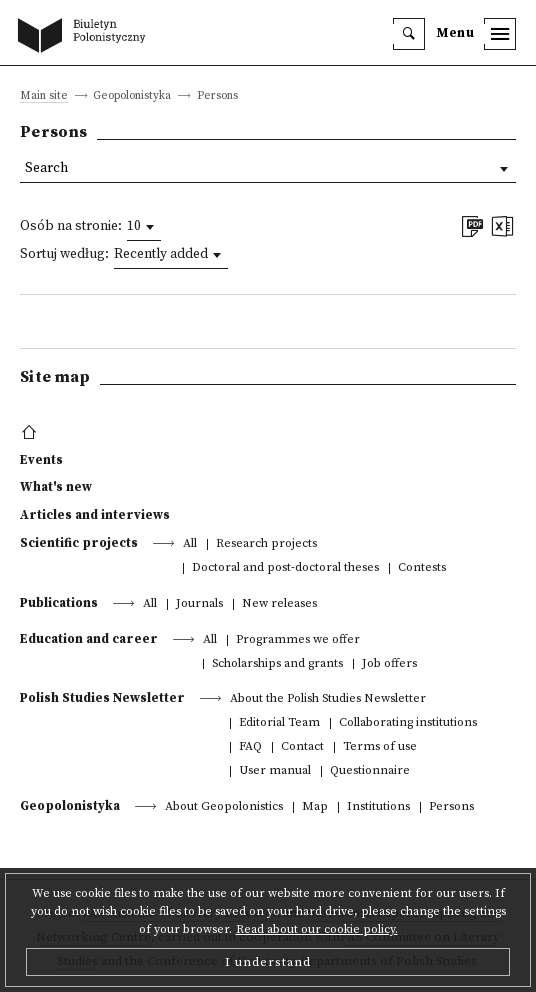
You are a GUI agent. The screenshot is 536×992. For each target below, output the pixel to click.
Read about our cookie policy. (317, 929)
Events (41, 460)
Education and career (89, 639)
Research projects (266, 544)
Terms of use (380, 747)
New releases (279, 604)
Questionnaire (370, 771)
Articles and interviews (95, 515)
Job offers (389, 664)
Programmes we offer (298, 640)
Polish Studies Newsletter (102, 698)
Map (315, 807)
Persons (451, 807)
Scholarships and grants (277, 664)
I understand (268, 962)
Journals (199, 604)
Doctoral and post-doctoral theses (285, 568)
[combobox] (144, 227)
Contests (422, 568)
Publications (59, 603)
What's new (56, 487)
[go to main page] (86, 37)
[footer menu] (31, 433)
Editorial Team (279, 723)
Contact (302, 747)
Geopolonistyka (70, 806)
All (190, 544)
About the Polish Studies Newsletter (328, 699)
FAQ (250, 747)
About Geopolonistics (224, 807)
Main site (44, 96)
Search (46, 168)
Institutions (378, 807)
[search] (409, 34)
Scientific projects (79, 543)
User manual (275, 771)
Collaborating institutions (408, 723)
